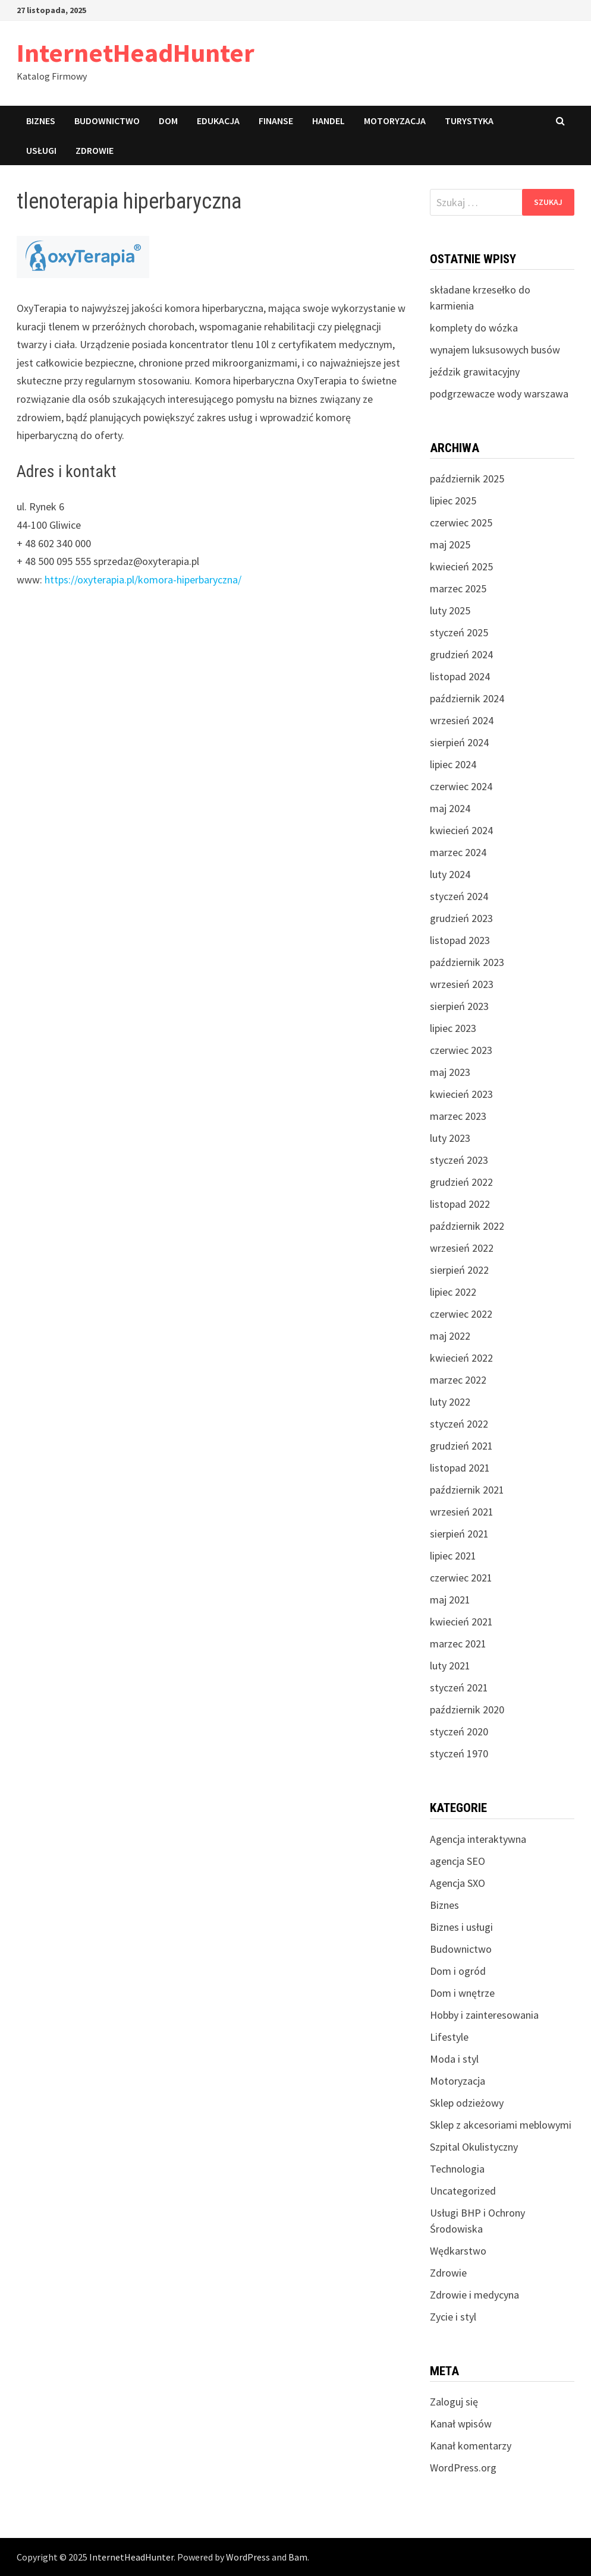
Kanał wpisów (461, 2423)
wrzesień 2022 (461, 1248)
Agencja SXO (457, 1883)
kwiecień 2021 (461, 1621)
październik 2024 (467, 698)
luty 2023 (450, 1138)
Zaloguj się (454, 2401)
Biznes (40, 121)
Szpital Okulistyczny (474, 2147)
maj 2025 (450, 544)
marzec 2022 (458, 1380)
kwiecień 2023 (461, 1094)
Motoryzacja (395, 121)
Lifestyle (449, 2037)
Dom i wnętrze (462, 1993)
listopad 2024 (460, 676)
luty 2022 (450, 1402)
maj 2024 (450, 808)
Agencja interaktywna (478, 1839)
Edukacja (218, 121)
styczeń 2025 (459, 632)
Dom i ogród (458, 1971)
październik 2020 (467, 1709)
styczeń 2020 (459, 1731)
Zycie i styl (453, 2317)
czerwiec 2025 (461, 522)
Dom (168, 121)
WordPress (248, 2557)
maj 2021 (450, 1599)
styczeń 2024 (459, 896)
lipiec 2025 (453, 500)
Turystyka (469, 121)
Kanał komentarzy (470, 2445)
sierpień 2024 (459, 742)
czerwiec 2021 (461, 1577)
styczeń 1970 (459, 1753)
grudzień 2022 (461, 1182)
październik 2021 (467, 1490)
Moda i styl (454, 2059)
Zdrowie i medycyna (474, 2295)
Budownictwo (107, 121)
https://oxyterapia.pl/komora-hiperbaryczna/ (143, 579)
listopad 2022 (460, 1204)
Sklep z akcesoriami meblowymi (500, 2125)
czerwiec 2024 (461, 786)
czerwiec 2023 (461, 1050)
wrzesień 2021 (461, 1512)
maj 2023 (450, 1072)
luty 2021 (450, 1665)
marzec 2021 (458, 1643)
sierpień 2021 (459, 1533)
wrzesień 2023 (461, 984)
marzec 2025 (458, 588)
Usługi (41, 150)
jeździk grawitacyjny (475, 371)
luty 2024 (450, 874)
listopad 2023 (460, 940)
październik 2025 (467, 478)
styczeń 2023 (459, 1160)
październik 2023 (467, 962)
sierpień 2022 (459, 1270)
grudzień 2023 (461, 918)
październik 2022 (467, 1226)
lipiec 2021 (453, 1555)
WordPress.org (463, 2467)
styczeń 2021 (459, 1687)
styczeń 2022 (459, 1424)
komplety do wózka (474, 327)
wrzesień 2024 (461, 720)
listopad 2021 (460, 1468)
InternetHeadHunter (135, 52)
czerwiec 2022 (461, 1314)
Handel (328, 121)
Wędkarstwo (458, 2251)
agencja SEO (457, 1861)
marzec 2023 (458, 1116)
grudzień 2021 (461, 1446)
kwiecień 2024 (461, 830)
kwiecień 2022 (461, 1358)
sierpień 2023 (459, 1006)
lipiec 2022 (453, 1292)
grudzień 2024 (461, 654)
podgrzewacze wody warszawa (499, 393)
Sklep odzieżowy (467, 2103)
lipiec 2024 (453, 764)
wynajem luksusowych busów (495, 349)
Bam (297, 2557)
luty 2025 (450, 610)
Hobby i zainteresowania (484, 2015)
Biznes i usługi (461, 1927)
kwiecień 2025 (461, 566)
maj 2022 (450, 1336)
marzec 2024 (458, 852)
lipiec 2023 (453, 1028)
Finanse (276, 121)
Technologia (457, 2169)
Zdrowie (95, 150)
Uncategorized (463, 2191)
